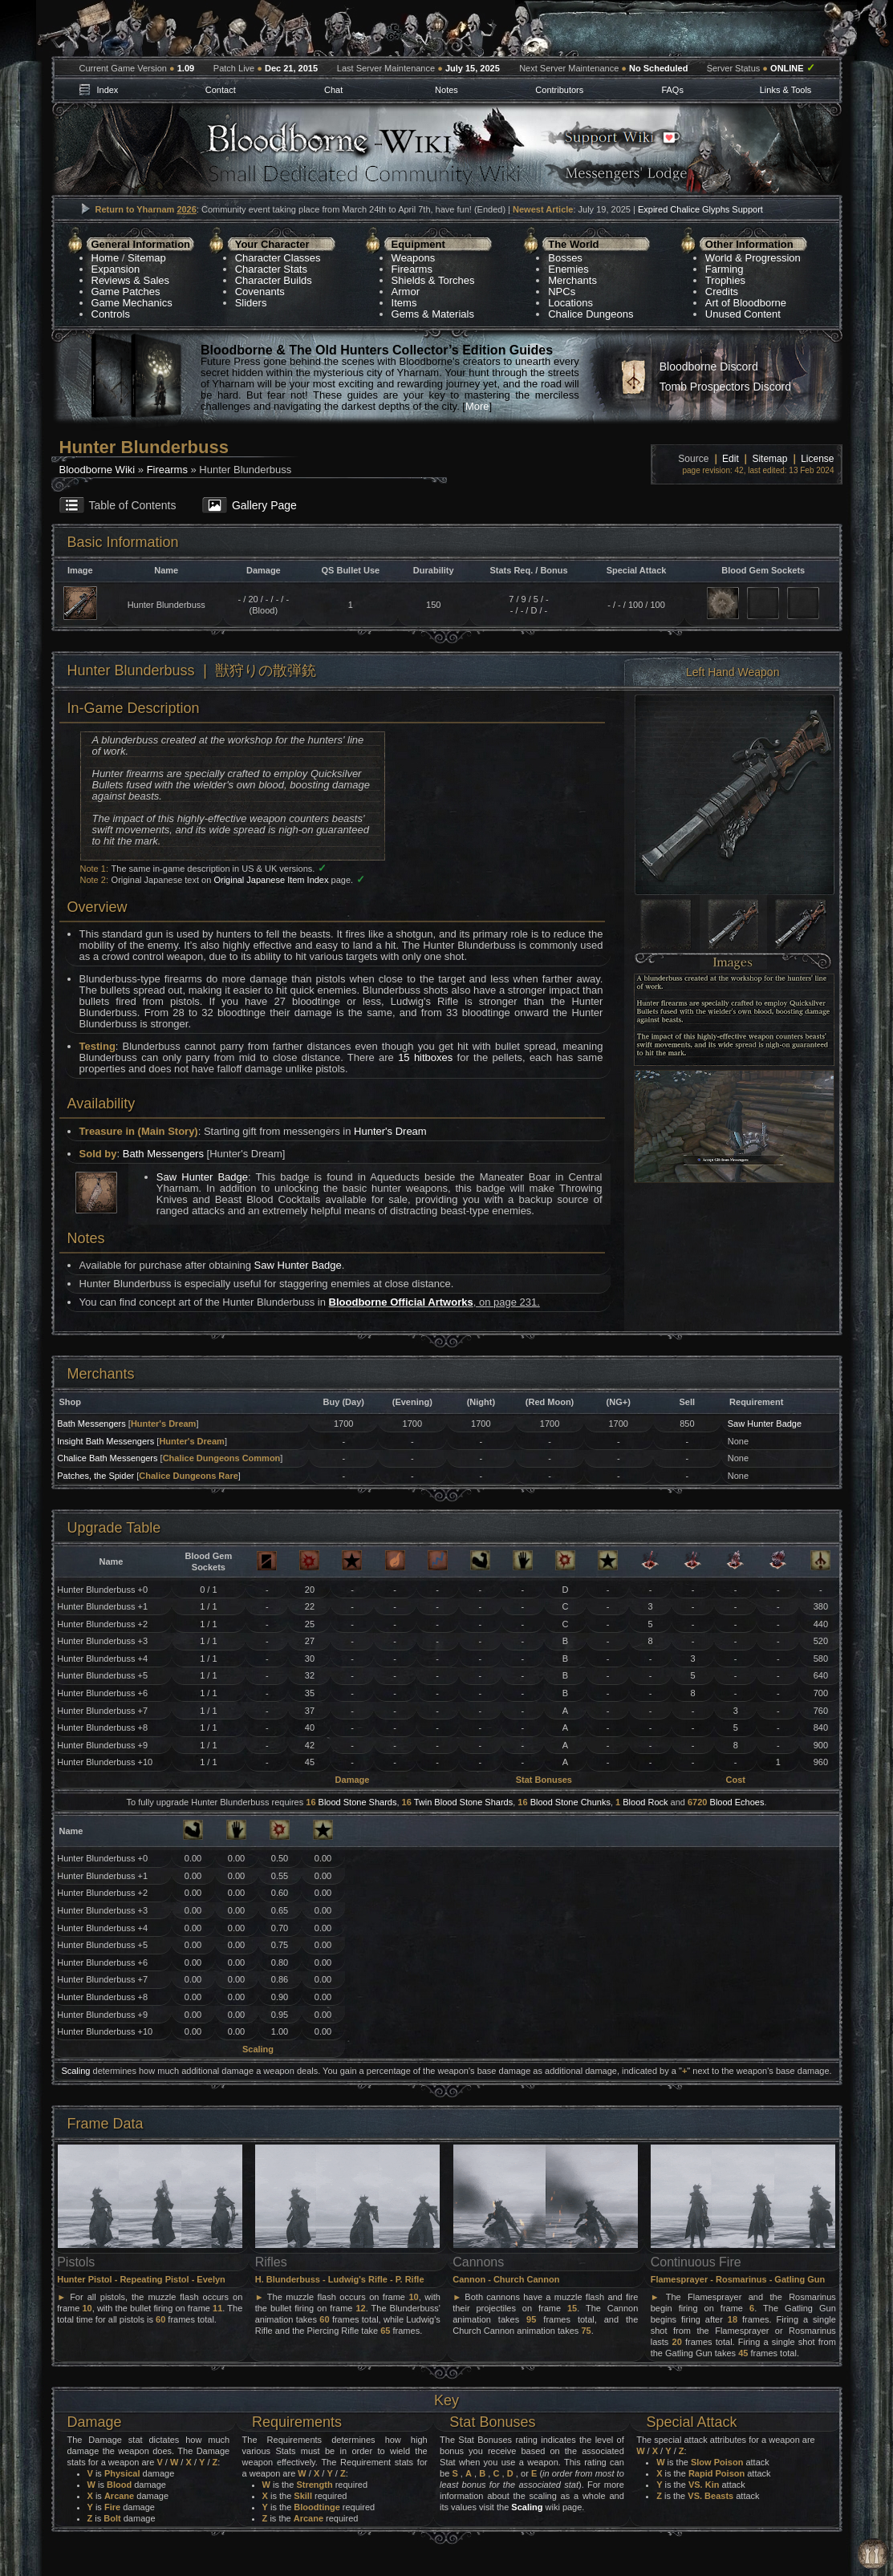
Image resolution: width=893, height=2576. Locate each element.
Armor (406, 292)
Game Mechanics (132, 303)
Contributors (559, 90)
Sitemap (147, 258)
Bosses (565, 258)
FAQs (672, 90)
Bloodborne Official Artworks (401, 1302)
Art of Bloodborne (745, 303)
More (477, 406)
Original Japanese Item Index (270, 880)
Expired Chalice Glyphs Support (700, 209)
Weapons (414, 258)
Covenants (260, 292)
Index (107, 90)
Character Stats (271, 269)
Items (404, 303)
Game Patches (125, 292)
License (817, 458)
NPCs (561, 292)
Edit (730, 458)
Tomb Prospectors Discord (725, 386)
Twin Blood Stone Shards (463, 1802)
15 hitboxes (425, 1057)
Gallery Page (264, 505)
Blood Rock (645, 1802)
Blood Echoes (737, 1802)
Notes (446, 90)
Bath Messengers (163, 1154)
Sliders (251, 303)
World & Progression (753, 258)
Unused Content (743, 314)
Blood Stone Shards (358, 1802)
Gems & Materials (433, 314)
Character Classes (278, 258)
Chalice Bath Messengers (107, 1458)
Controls (110, 314)
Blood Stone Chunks (570, 1802)
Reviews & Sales (130, 280)
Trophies (725, 280)
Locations (570, 303)
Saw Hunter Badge (202, 1177)
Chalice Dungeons (590, 314)
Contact (220, 90)
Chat (333, 90)
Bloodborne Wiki (97, 470)
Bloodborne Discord (709, 366)
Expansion (115, 269)
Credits (721, 292)
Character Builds (273, 280)
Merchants (572, 280)
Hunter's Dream (390, 1131)
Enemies (568, 269)
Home (105, 258)
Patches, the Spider (95, 1475)
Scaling (75, 2071)
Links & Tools (786, 90)
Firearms (412, 269)
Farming (724, 269)
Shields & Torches (433, 280)
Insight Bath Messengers (105, 1441)
